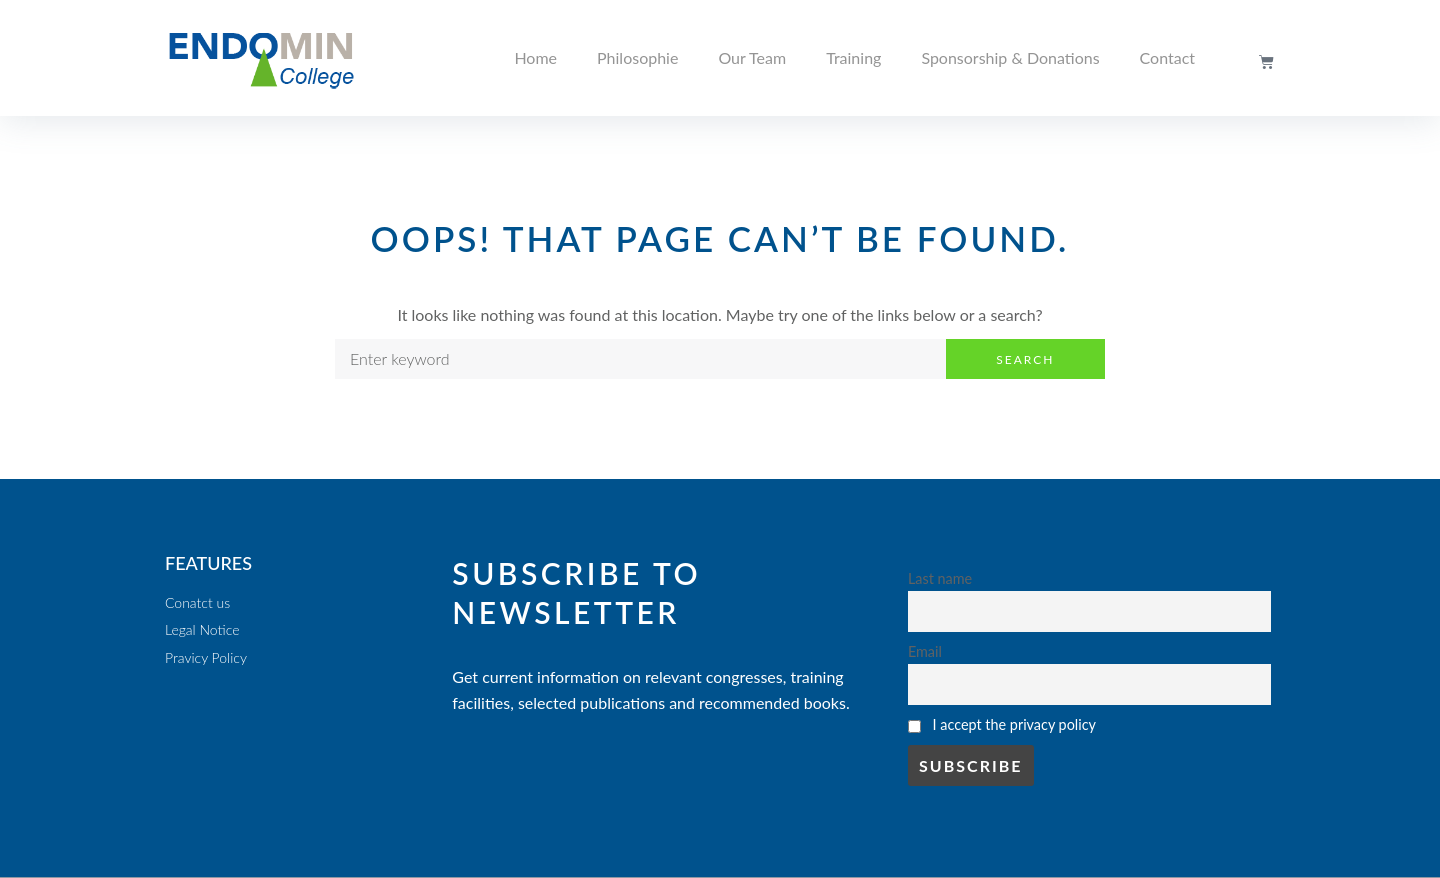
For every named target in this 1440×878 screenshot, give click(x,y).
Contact (1167, 57)
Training (853, 57)
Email (925, 651)
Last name (940, 578)
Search (1025, 359)
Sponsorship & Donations (1010, 57)
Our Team (752, 57)
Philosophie (637, 57)
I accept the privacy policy (1014, 724)
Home (535, 57)
